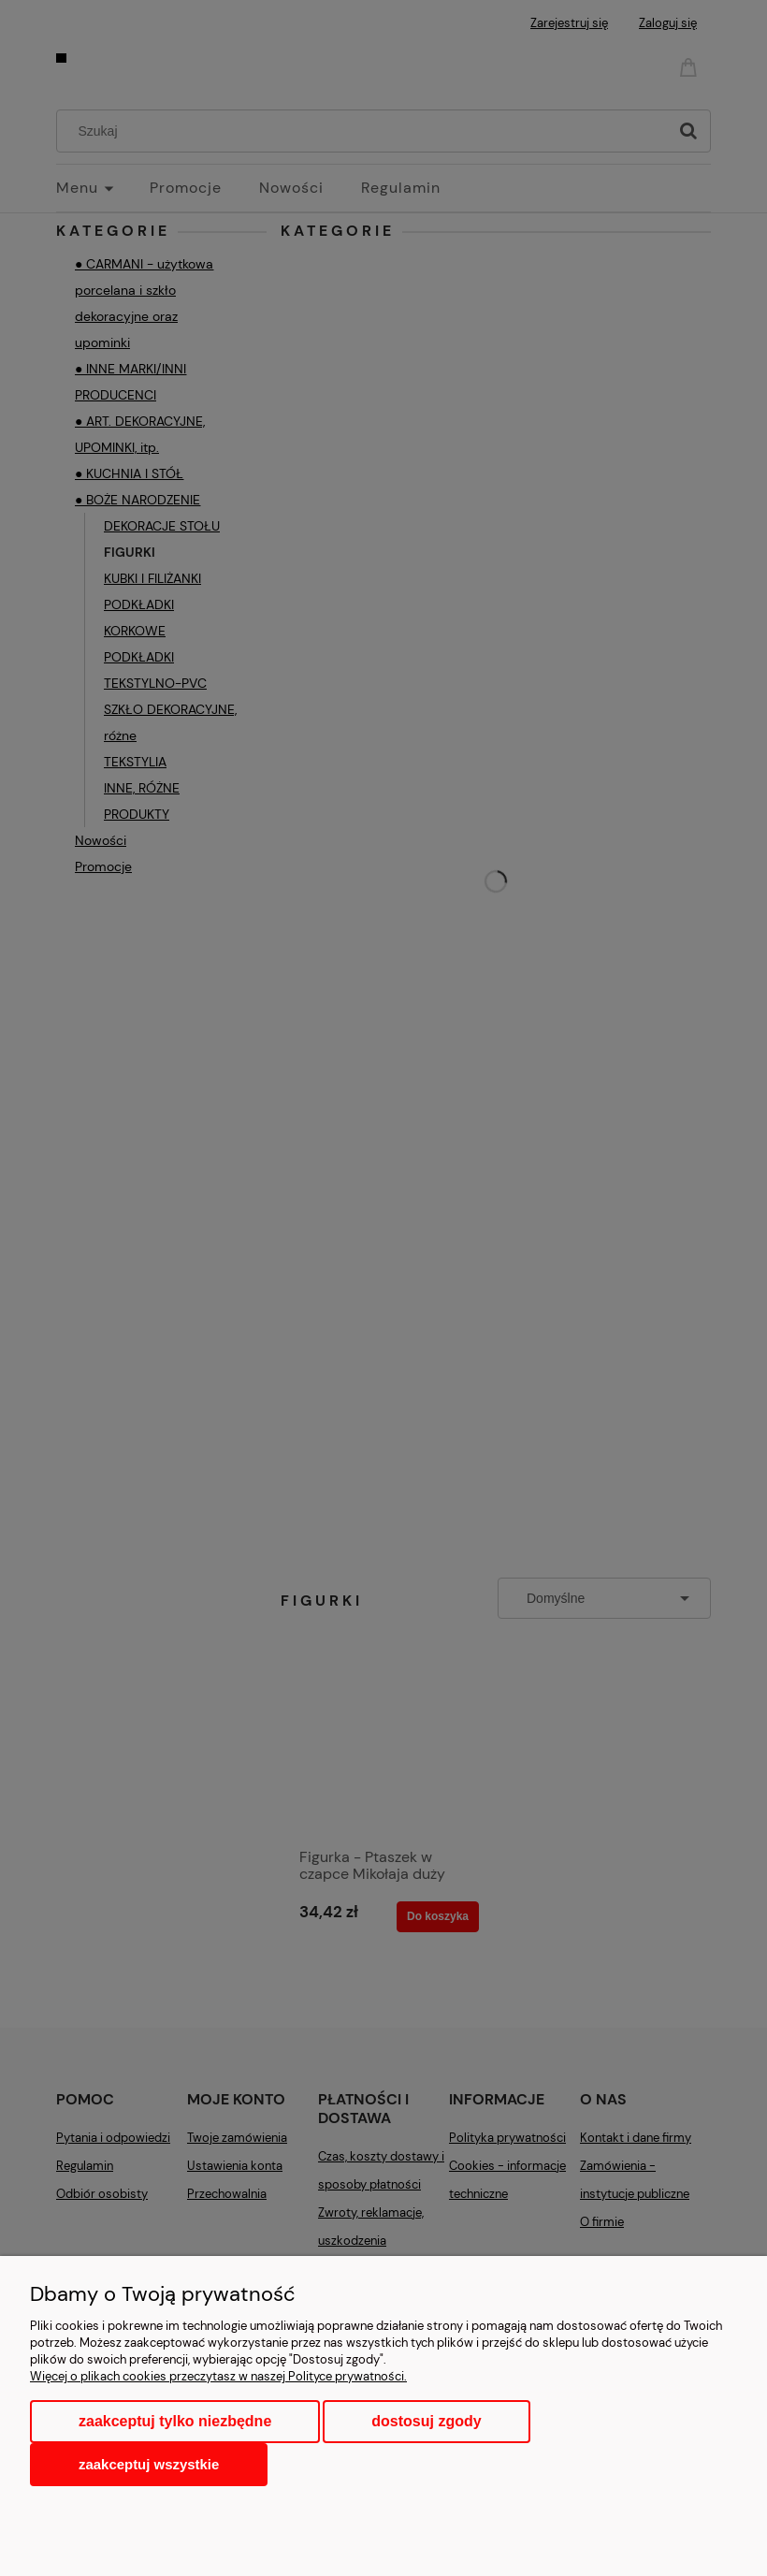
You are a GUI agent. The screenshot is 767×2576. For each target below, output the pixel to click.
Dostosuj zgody (426, 2421)
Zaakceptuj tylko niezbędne (175, 2421)
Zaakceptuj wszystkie (149, 2464)
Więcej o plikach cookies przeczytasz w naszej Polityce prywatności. (218, 2376)
